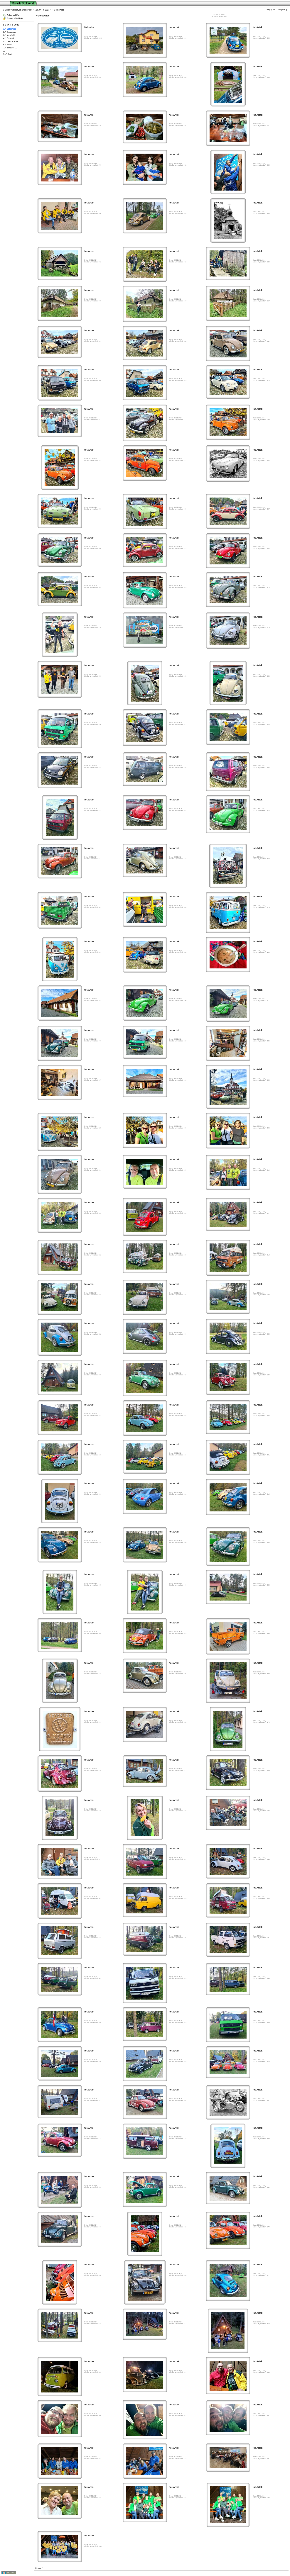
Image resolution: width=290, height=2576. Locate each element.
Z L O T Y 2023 (42, 10)
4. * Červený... (9, 38)
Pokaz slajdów (13, 15)
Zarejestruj (282, 10)
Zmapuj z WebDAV (15, 18)
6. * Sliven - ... (9, 45)
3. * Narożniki (9, 35)
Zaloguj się (270, 10)
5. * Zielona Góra (10, 41)
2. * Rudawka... (9, 32)
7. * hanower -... (10, 48)
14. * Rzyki (7, 54)
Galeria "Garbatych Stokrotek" (17, 10)
